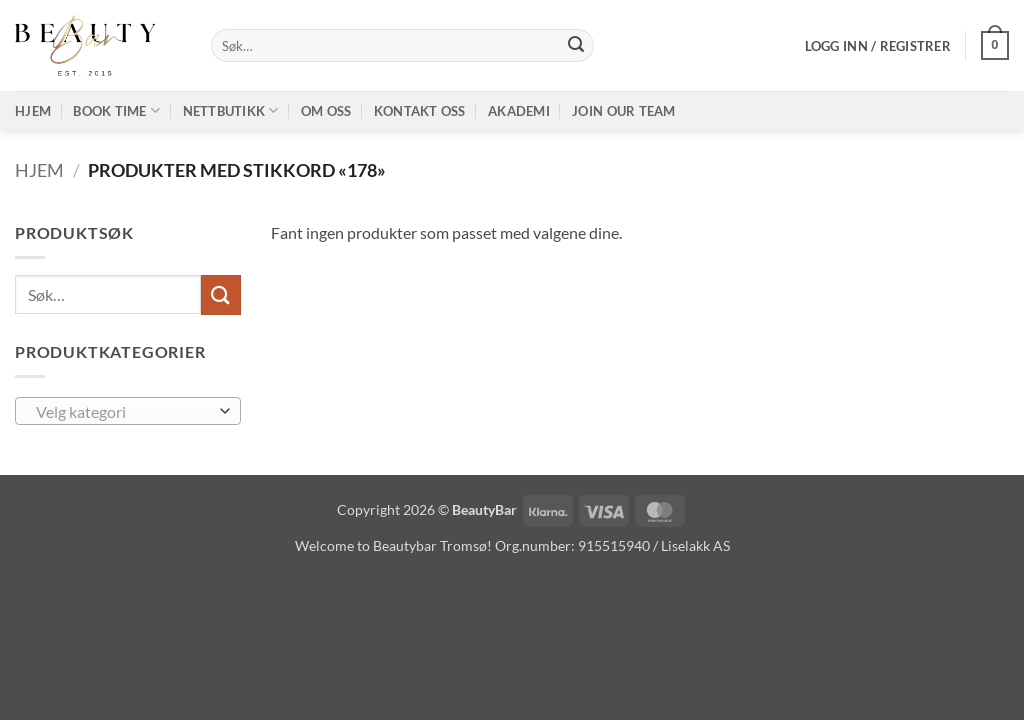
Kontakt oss (420, 111)
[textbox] (123, 412)
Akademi (519, 111)
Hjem (33, 111)
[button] (878, 46)
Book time (116, 110)
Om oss (326, 111)
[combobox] (128, 411)
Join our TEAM (623, 111)
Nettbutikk (231, 110)
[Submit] (576, 46)
